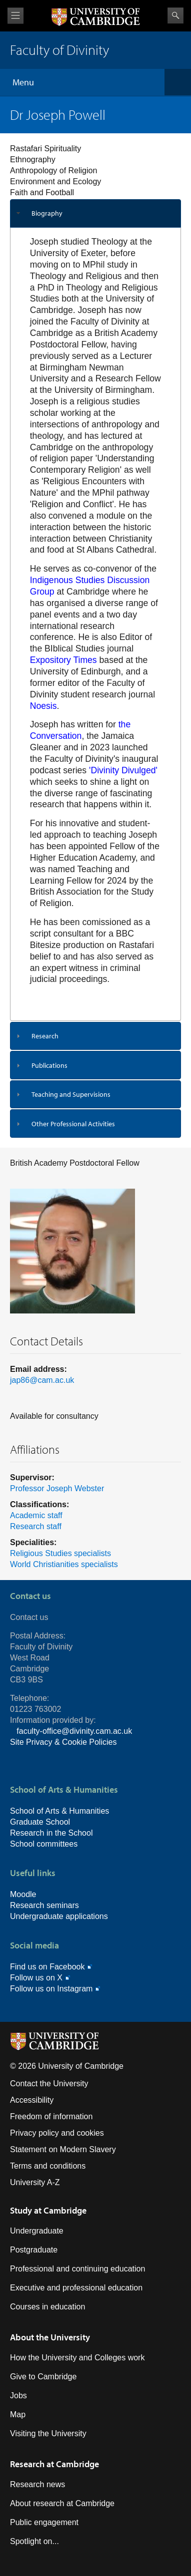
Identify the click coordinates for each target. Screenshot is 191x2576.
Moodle (23, 1894)
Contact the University (49, 2083)
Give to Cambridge (43, 2376)
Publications (50, 1065)
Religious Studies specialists (60, 1553)
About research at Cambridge (62, 2503)
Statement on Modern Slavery (63, 2149)
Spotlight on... (34, 2541)
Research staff (36, 1526)
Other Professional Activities (73, 1123)
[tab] (95, 213)
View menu (16, 15)
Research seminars (44, 1905)
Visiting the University (48, 2433)
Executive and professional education (76, 2287)
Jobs (18, 2395)
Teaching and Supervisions (71, 1094)
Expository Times (63, 660)
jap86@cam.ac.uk (42, 1380)
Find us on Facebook (47, 1966)
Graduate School (40, 1822)
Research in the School (51, 1833)
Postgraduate (34, 2250)
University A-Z (35, 2182)
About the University (50, 2337)
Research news (37, 2484)
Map (18, 2414)
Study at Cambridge (48, 2210)
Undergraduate (37, 2231)
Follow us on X (36, 1977)
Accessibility (32, 2100)
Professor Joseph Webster (57, 1488)
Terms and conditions (48, 2166)
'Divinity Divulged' (123, 770)
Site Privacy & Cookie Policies (63, 1742)
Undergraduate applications (59, 1916)
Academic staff (36, 1515)
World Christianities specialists (64, 1564)
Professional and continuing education (77, 2268)
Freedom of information (51, 2116)
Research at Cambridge (54, 2464)
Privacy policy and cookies (57, 2133)
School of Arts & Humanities (59, 1811)
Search (176, 15)
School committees (44, 1844)
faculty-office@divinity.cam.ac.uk (74, 1731)
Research (45, 1035)
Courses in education (47, 2306)
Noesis (43, 706)
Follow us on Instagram (51, 1988)
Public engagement (44, 2522)
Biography (47, 213)
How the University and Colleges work (77, 2357)
